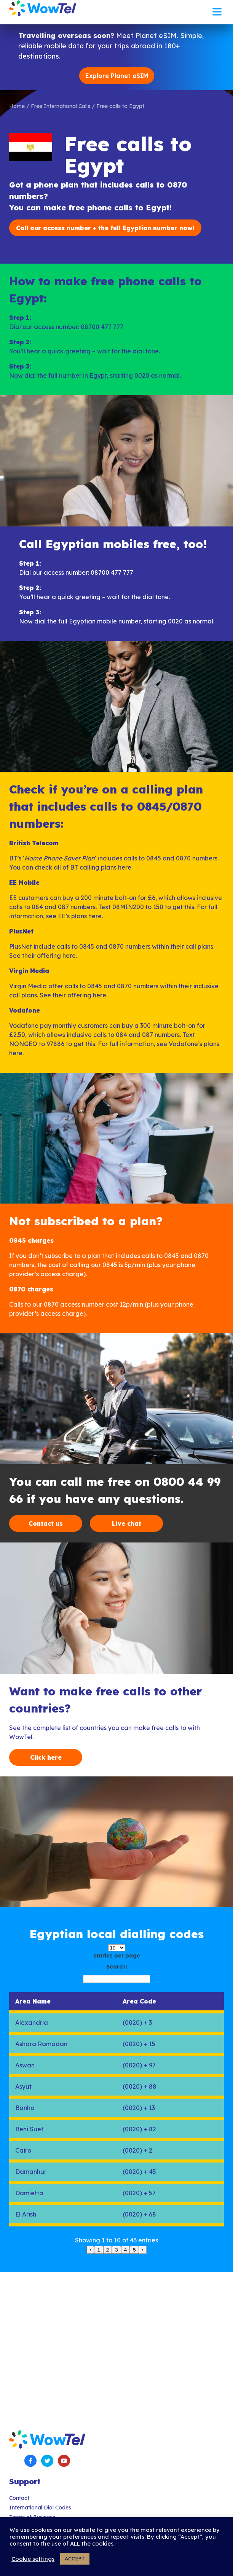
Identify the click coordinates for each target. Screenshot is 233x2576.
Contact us (46, 1523)
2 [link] (107, 2250)
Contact (19, 2498)
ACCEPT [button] (75, 2558)
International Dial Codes (40, 2507)
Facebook (30, 2461)
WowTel (42, 8)
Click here (46, 1757)
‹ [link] (90, 2250)
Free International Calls (60, 106)
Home (17, 106)
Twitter (47, 2461)
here (124, 867)
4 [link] (125, 2250)
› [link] (143, 2250)
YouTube (64, 2461)
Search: (116, 1966)
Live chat (126, 1523)
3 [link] (116, 2250)
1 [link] (98, 2250)
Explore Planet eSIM (116, 76)
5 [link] (134, 2250)
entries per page (116, 1955)
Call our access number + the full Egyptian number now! (105, 228)
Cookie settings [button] (32, 2558)
